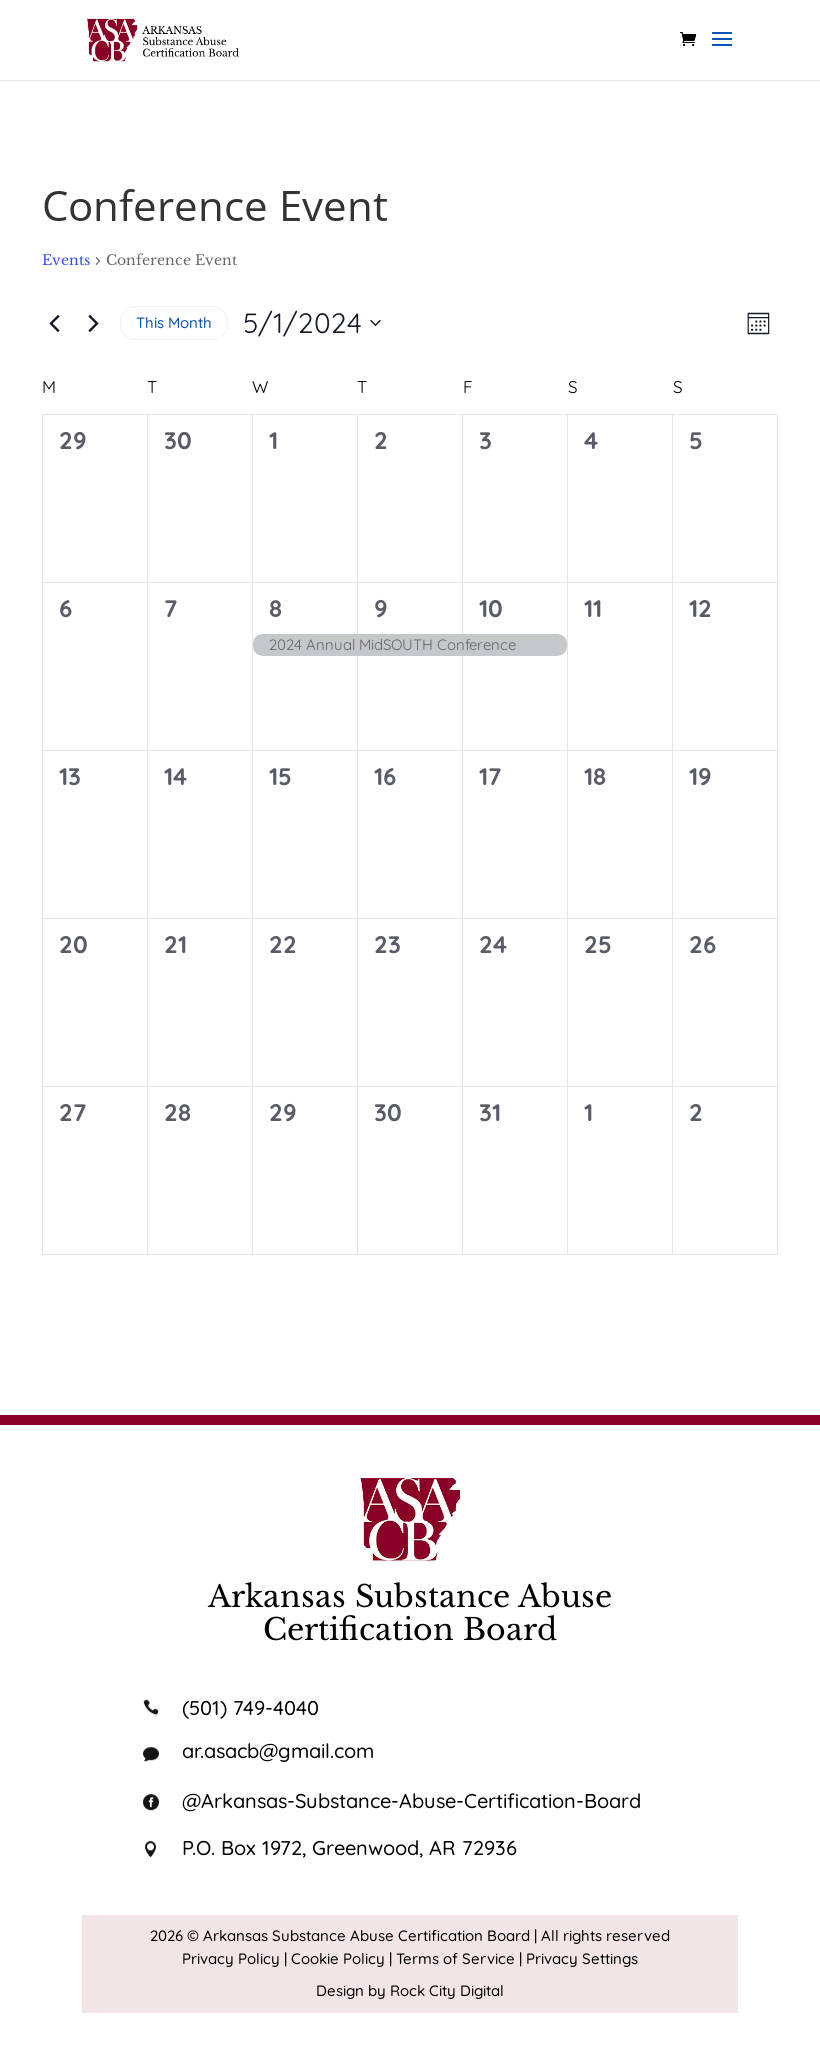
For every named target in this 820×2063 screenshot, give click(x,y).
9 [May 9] (381, 608)
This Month (174, 322)
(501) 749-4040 (250, 1707)
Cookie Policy (338, 1958)
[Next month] (93, 323)
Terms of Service (455, 1958)
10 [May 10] (491, 608)
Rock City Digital (447, 1990)
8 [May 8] (275, 608)
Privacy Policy (231, 1958)
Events (66, 260)
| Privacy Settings (578, 1958)
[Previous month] (54, 323)
